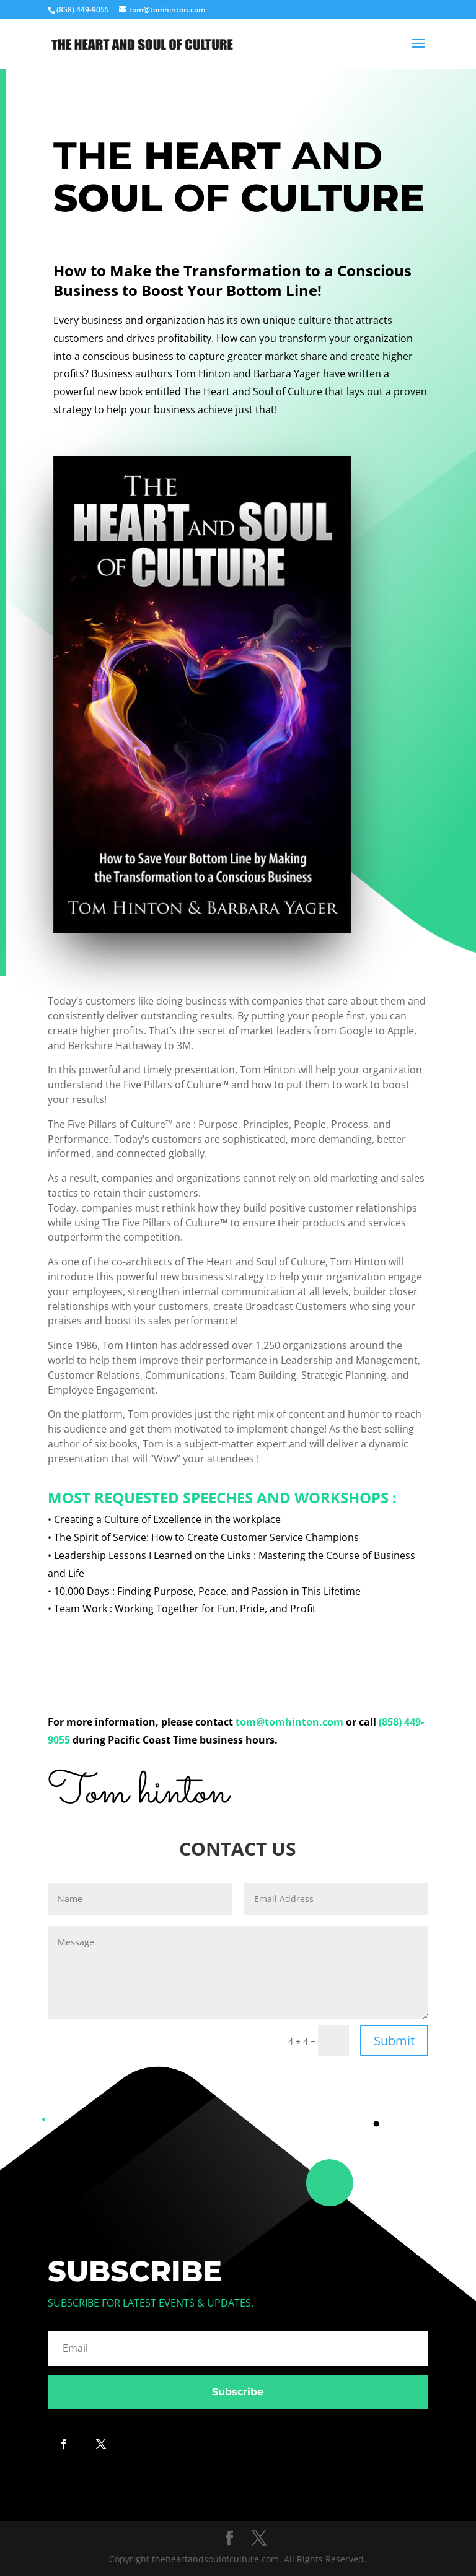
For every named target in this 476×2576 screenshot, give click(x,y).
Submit (394, 2040)
